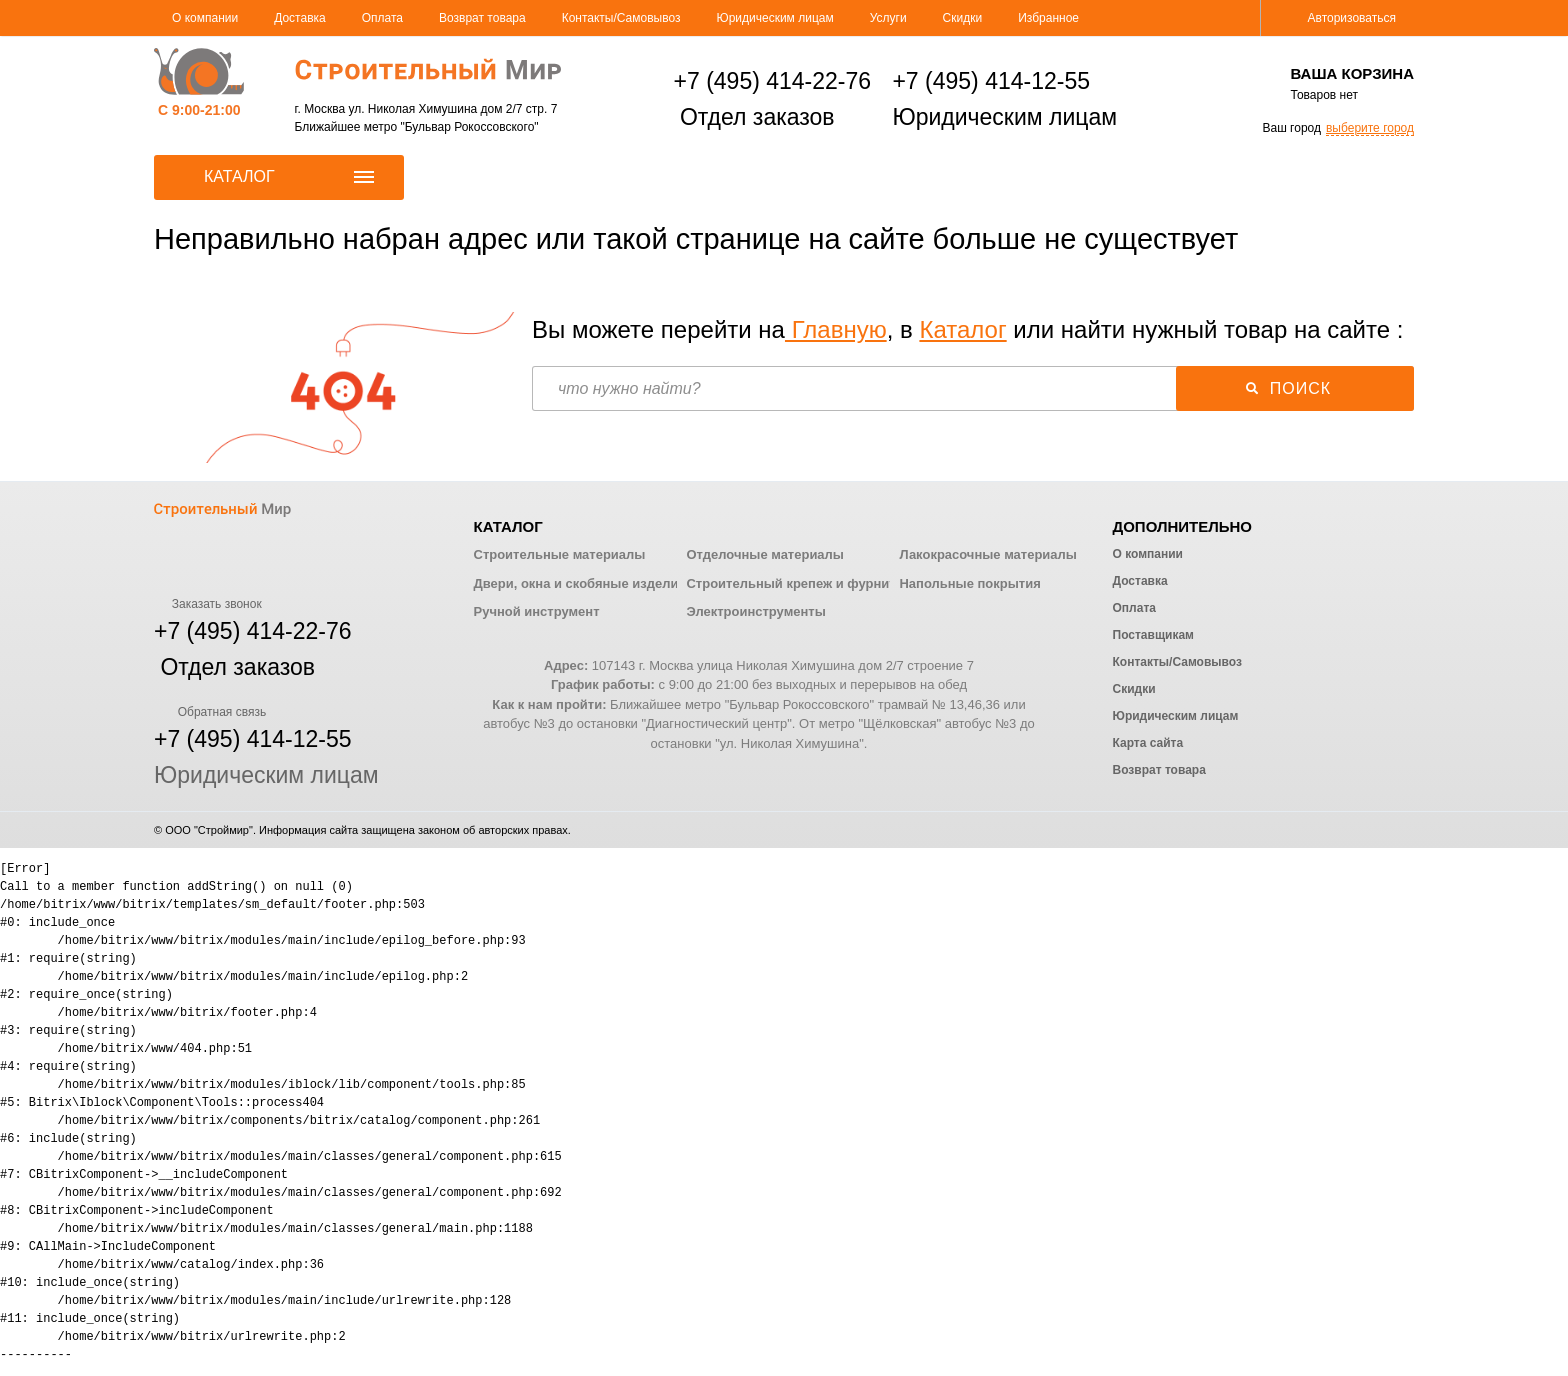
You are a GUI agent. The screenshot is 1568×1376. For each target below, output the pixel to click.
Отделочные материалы (764, 554)
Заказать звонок (208, 604)
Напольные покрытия (969, 583)
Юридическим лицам (775, 18)
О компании (205, 18)
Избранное (1048, 18)
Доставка (300, 18)
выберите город (1370, 128)
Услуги (888, 18)
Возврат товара (482, 18)
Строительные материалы (560, 554)
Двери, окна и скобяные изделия (580, 583)
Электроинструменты (755, 611)
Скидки (963, 18)
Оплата (382, 18)
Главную (836, 329)
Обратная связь (210, 712)
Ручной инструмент (537, 611)
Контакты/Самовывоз (621, 18)
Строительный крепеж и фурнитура (802, 583)
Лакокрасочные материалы (987, 554)
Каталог (962, 329)
